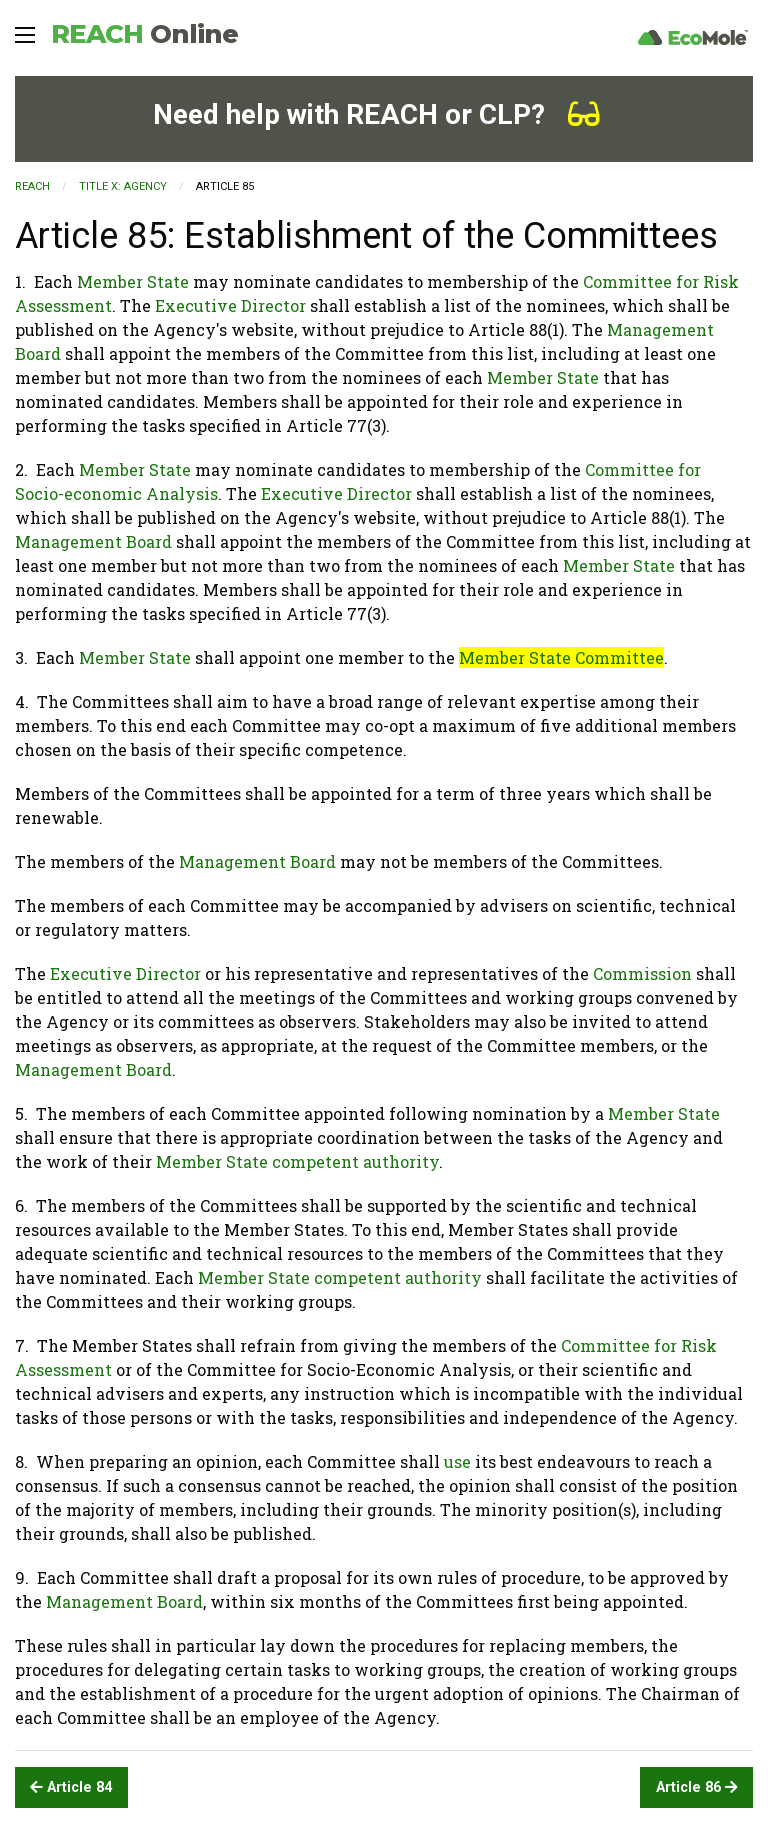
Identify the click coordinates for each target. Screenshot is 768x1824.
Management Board (93, 541)
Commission (642, 973)
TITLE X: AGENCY (123, 186)
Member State (133, 281)
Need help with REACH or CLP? (376, 114)
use (457, 1461)
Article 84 (71, 1787)
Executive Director (230, 305)
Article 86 (697, 1787)
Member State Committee (561, 657)
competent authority (355, 1161)
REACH (144, 34)
